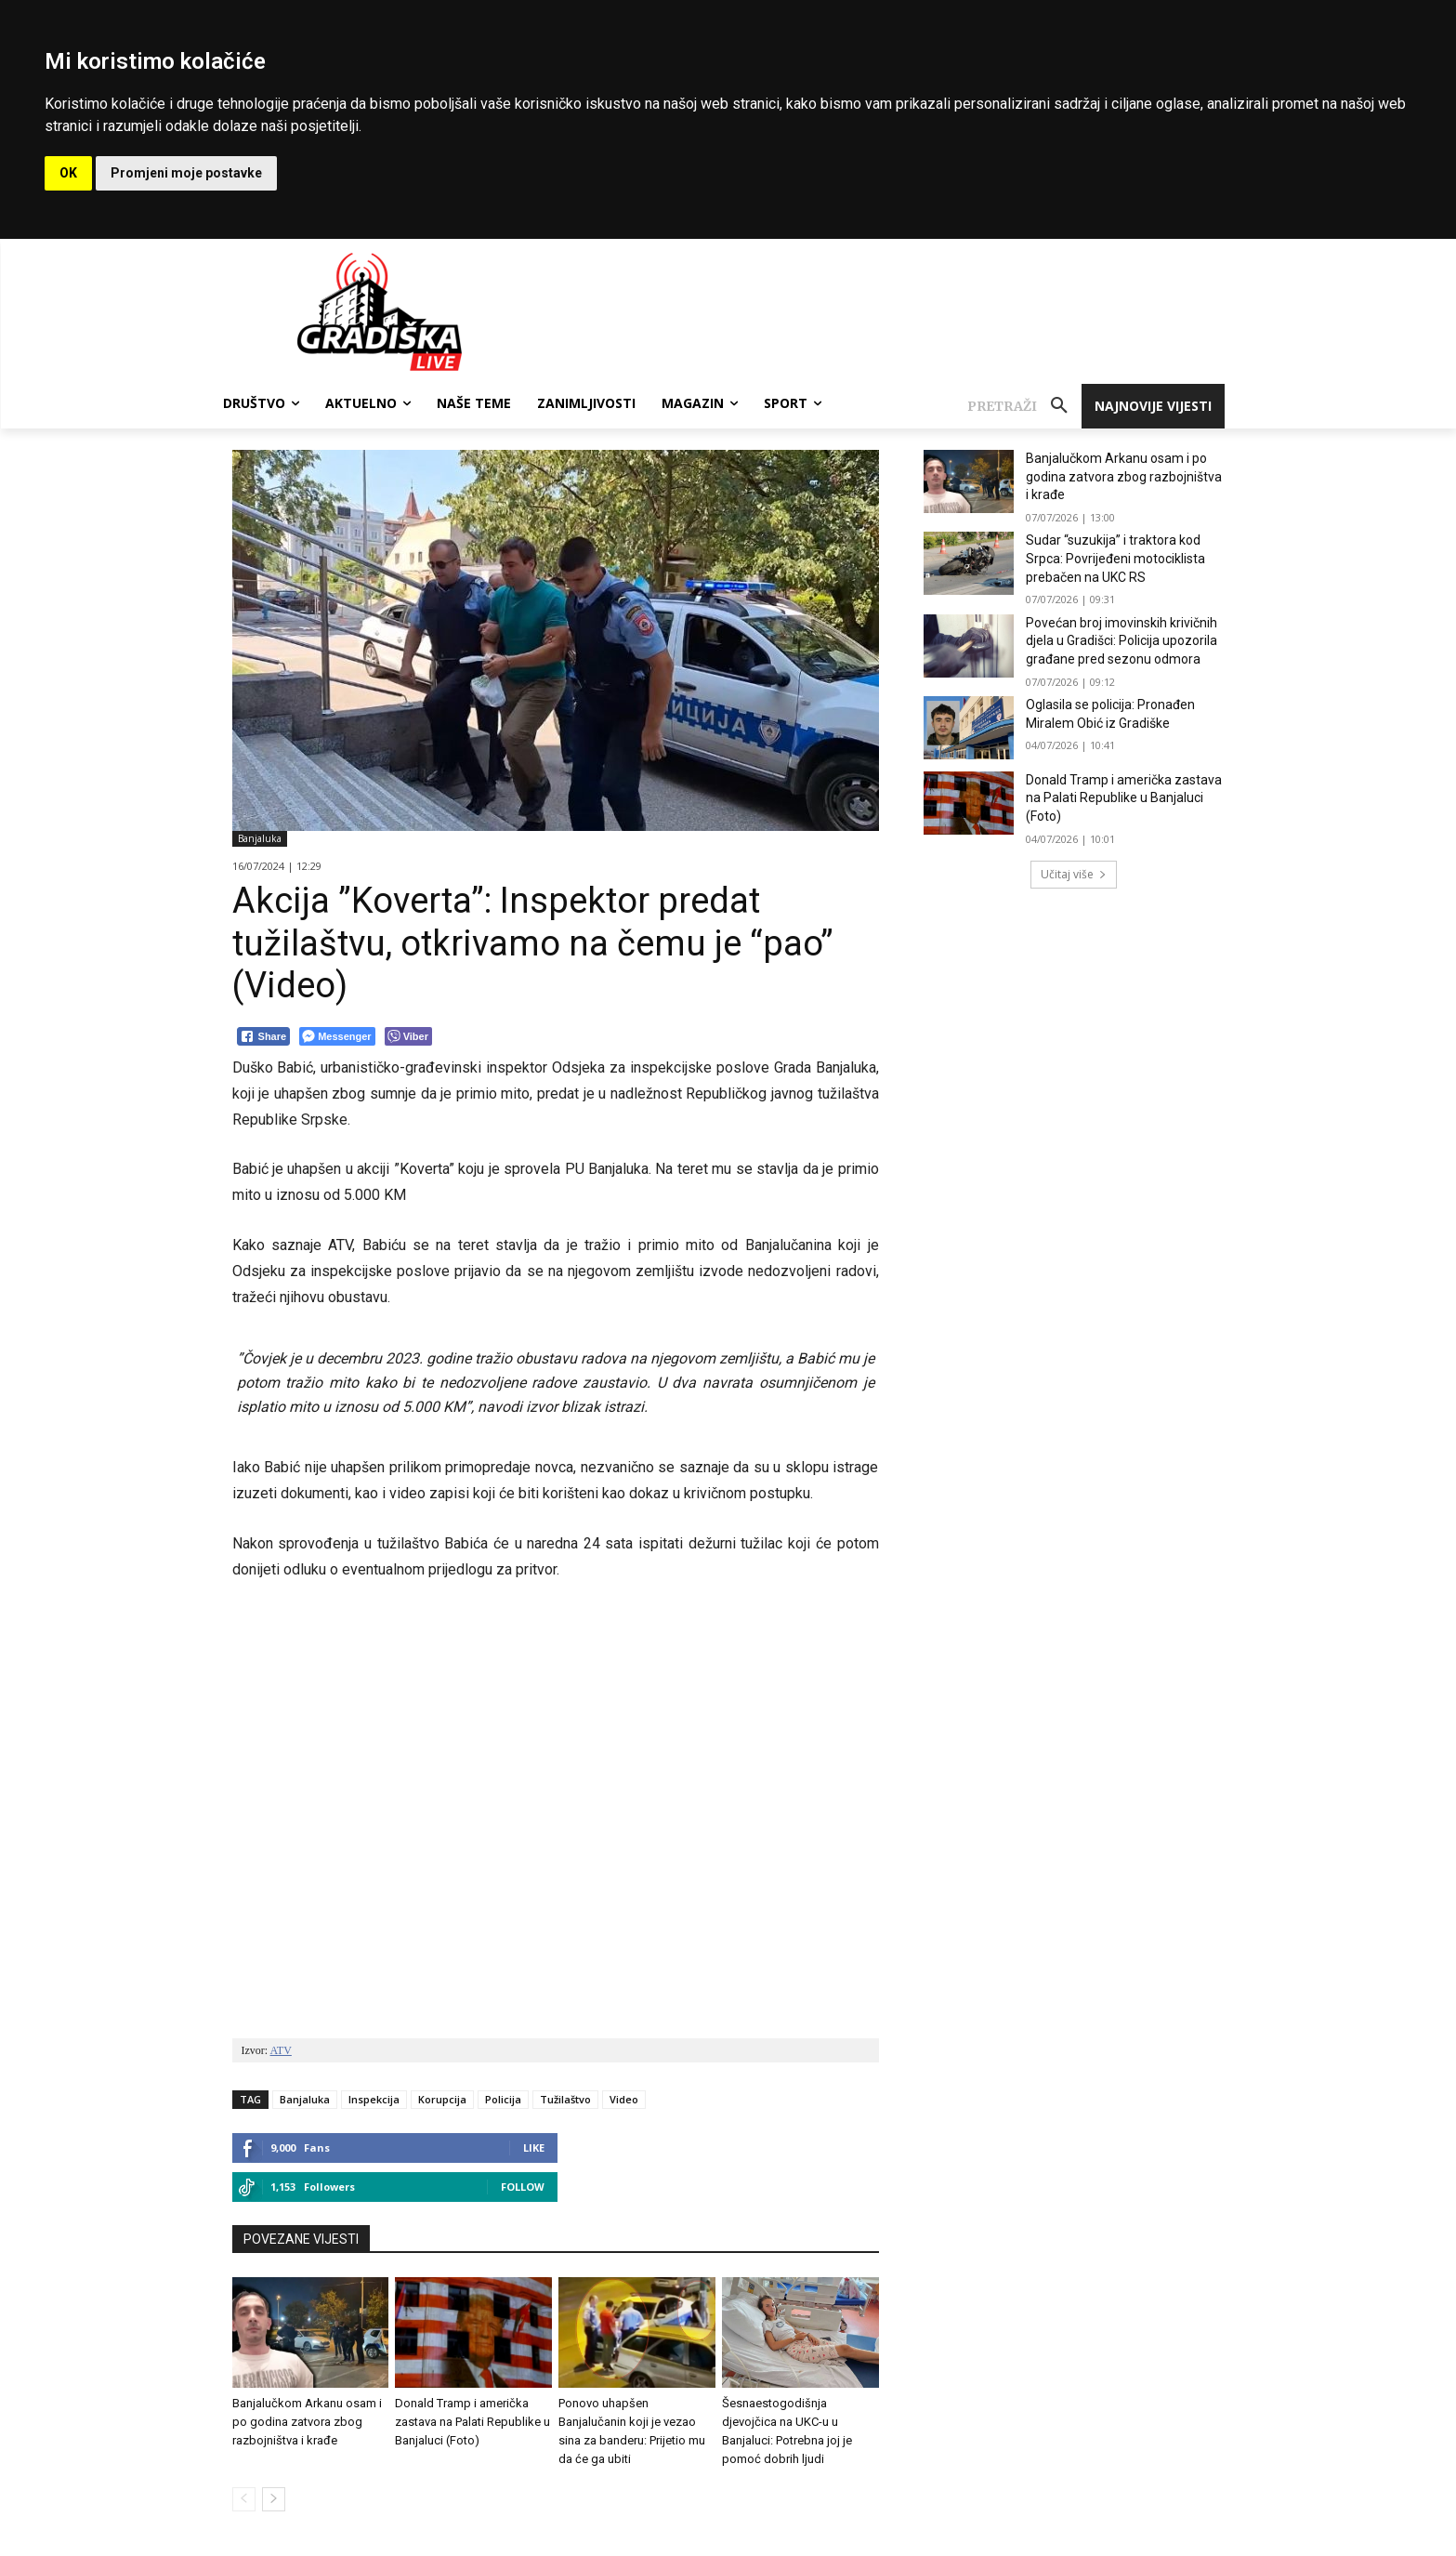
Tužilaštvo (565, 2099)
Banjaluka (259, 839)
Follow (522, 2187)
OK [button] (68, 172)
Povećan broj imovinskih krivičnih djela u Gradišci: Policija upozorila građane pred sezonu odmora (1121, 640)
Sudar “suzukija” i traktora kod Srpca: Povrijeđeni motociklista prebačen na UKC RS (1115, 558)
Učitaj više (1074, 874)
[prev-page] (244, 2499)
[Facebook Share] (264, 1036)
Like (533, 2147)
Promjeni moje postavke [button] (186, 172)
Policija (503, 2099)
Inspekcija (374, 2099)
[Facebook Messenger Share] (336, 1036)
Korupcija (442, 2099)
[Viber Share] (408, 1036)
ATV (281, 2050)
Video (624, 2099)
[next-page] (273, 2499)
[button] (1024, 406)
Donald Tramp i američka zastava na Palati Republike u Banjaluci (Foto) (472, 2421)
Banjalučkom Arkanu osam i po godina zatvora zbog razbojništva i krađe (307, 2421)
